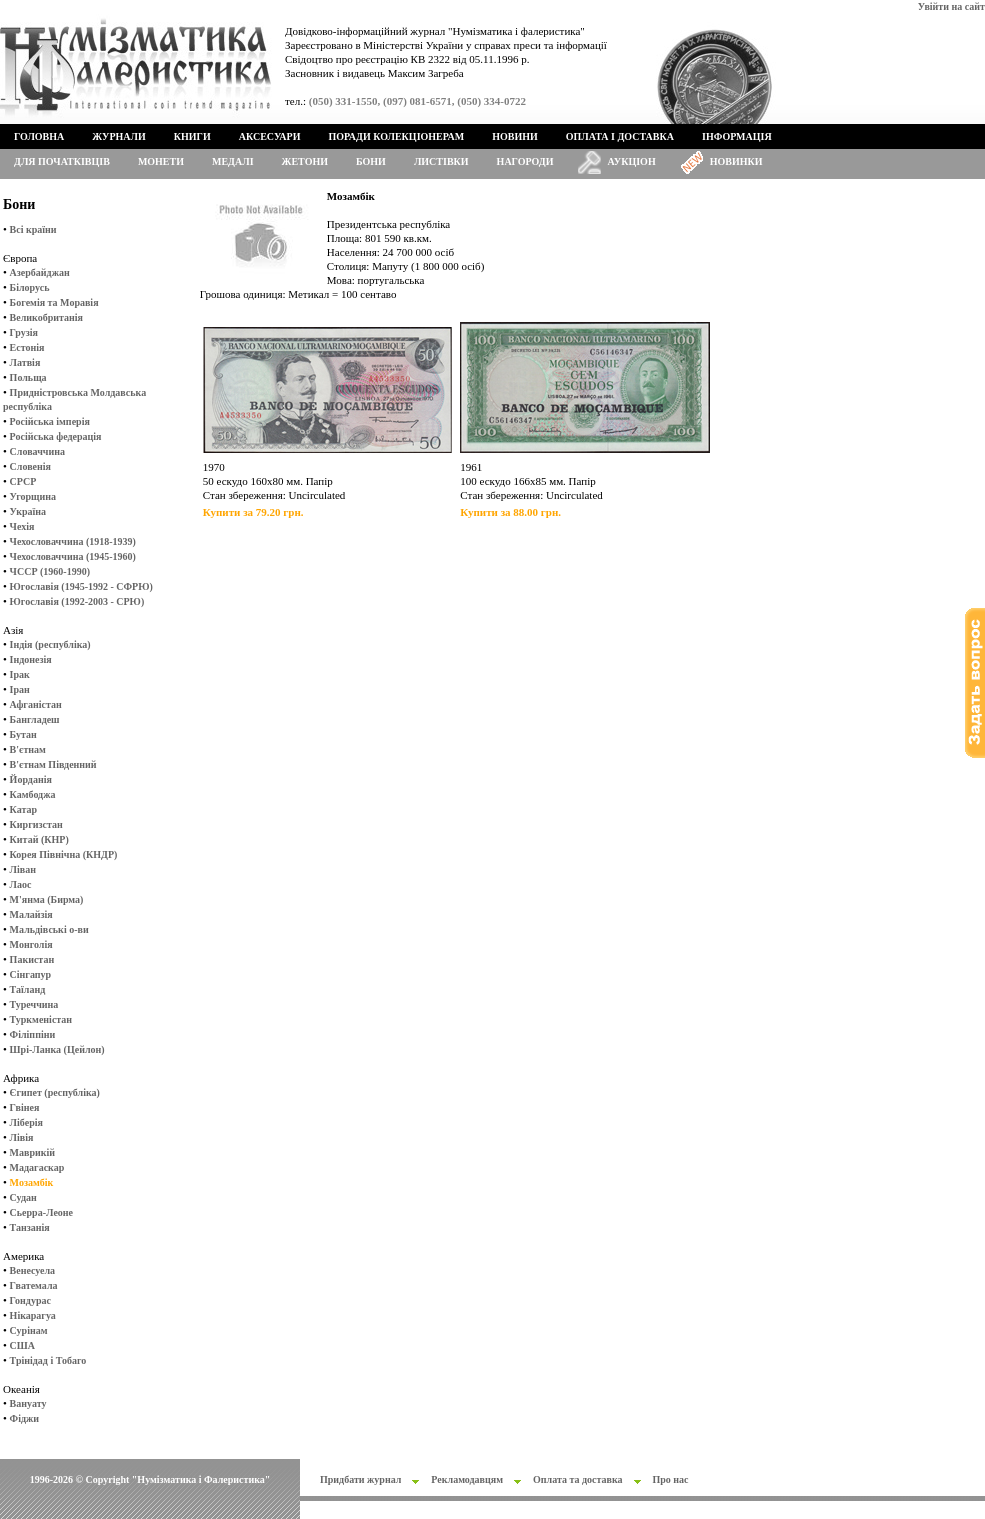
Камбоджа (33, 794)
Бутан (23, 734)
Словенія (30, 466)
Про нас (671, 1479)
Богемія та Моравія (54, 302)
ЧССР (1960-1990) (50, 571)
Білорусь (30, 287)
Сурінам (29, 1330)
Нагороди (525, 161)
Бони (371, 161)
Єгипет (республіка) (55, 1092)
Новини (515, 136)
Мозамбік (32, 1182)
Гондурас (30, 1300)
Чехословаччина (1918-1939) (73, 541)
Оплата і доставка (620, 136)
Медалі (233, 161)
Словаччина (37, 451)
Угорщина (33, 496)
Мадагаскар (37, 1167)
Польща (28, 377)
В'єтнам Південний (53, 764)
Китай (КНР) (39, 839)
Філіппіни (33, 1034)
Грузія (24, 332)
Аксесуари (270, 136)
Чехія (22, 526)
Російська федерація (56, 436)
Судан (23, 1197)
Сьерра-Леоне (41, 1212)
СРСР (23, 481)
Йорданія (31, 779)
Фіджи (24, 1418)
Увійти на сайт (951, 6)
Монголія (31, 944)
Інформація (737, 136)
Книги (192, 136)
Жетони (305, 161)
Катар (23, 809)
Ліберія (26, 1122)
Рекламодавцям (467, 1479)
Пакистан (32, 959)
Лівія (22, 1137)
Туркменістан (41, 1019)
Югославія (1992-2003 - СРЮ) (77, 601)
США (22, 1345)
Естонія (27, 347)
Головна (39, 136)
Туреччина (34, 1004)
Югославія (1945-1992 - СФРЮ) (81, 586)
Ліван (23, 869)
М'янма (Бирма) (47, 899)
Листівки (441, 161)
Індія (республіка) (50, 644)
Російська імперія (50, 421)
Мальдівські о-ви (49, 929)
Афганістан (36, 704)
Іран (20, 689)
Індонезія (31, 659)
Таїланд (28, 989)
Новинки (736, 161)
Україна (28, 511)
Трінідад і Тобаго (48, 1360)
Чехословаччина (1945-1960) (73, 556)
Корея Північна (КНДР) (64, 854)
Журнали (118, 136)
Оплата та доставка (578, 1479)
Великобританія (46, 317)
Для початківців (62, 161)
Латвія (25, 362)
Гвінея (25, 1107)
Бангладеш (35, 719)
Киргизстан (36, 824)
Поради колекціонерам (396, 136)
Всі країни (33, 229)
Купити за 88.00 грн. (510, 512)
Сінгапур (31, 974)
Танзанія (30, 1227)
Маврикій (32, 1152)
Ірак (20, 674)
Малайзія (31, 914)
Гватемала (34, 1285)
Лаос (21, 884)
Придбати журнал (360, 1479)
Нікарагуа (33, 1315)
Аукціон (632, 161)
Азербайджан (40, 272)
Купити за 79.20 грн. (253, 512)
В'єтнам (28, 749)
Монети (161, 161)
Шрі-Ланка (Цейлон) (57, 1049)
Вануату (28, 1403)
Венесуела (32, 1270)
